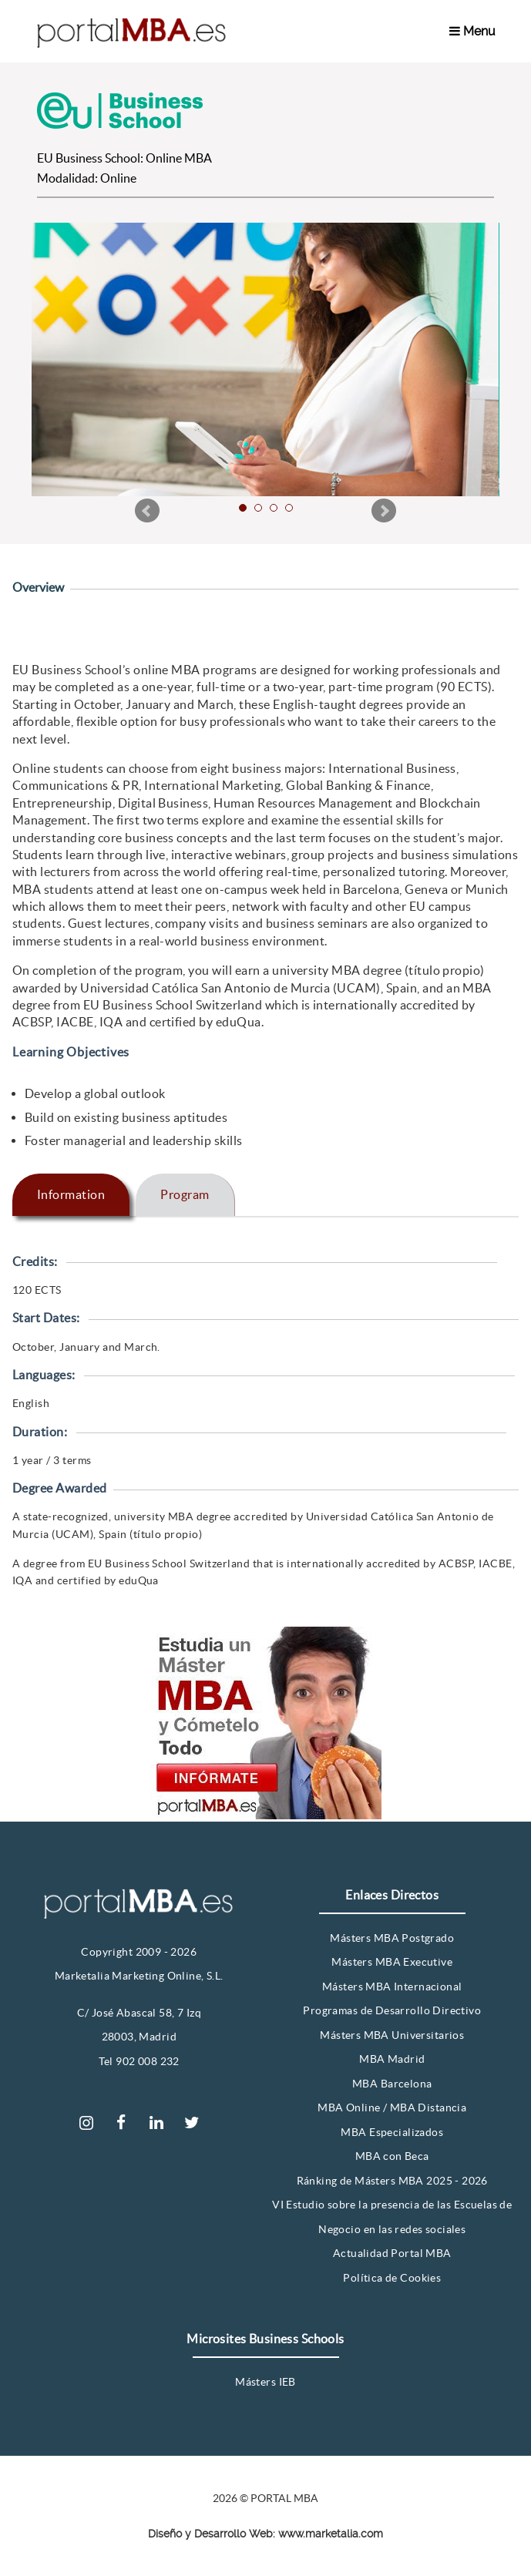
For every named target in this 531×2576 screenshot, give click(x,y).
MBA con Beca (392, 2156)
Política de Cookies (392, 2278)
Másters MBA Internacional (392, 1986)
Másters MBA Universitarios (392, 2035)
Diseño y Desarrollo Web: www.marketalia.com (265, 2533)
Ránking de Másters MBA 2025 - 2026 (392, 2181)
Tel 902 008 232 (139, 2061)
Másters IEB (265, 2382)
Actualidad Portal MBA (392, 2253)
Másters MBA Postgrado (392, 1938)
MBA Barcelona (392, 2083)
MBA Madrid (392, 2059)
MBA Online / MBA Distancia (392, 2107)
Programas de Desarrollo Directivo (392, 2010)
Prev (147, 511)
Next (383, 511)
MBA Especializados (392, 2132)
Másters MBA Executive (391, 1962)
